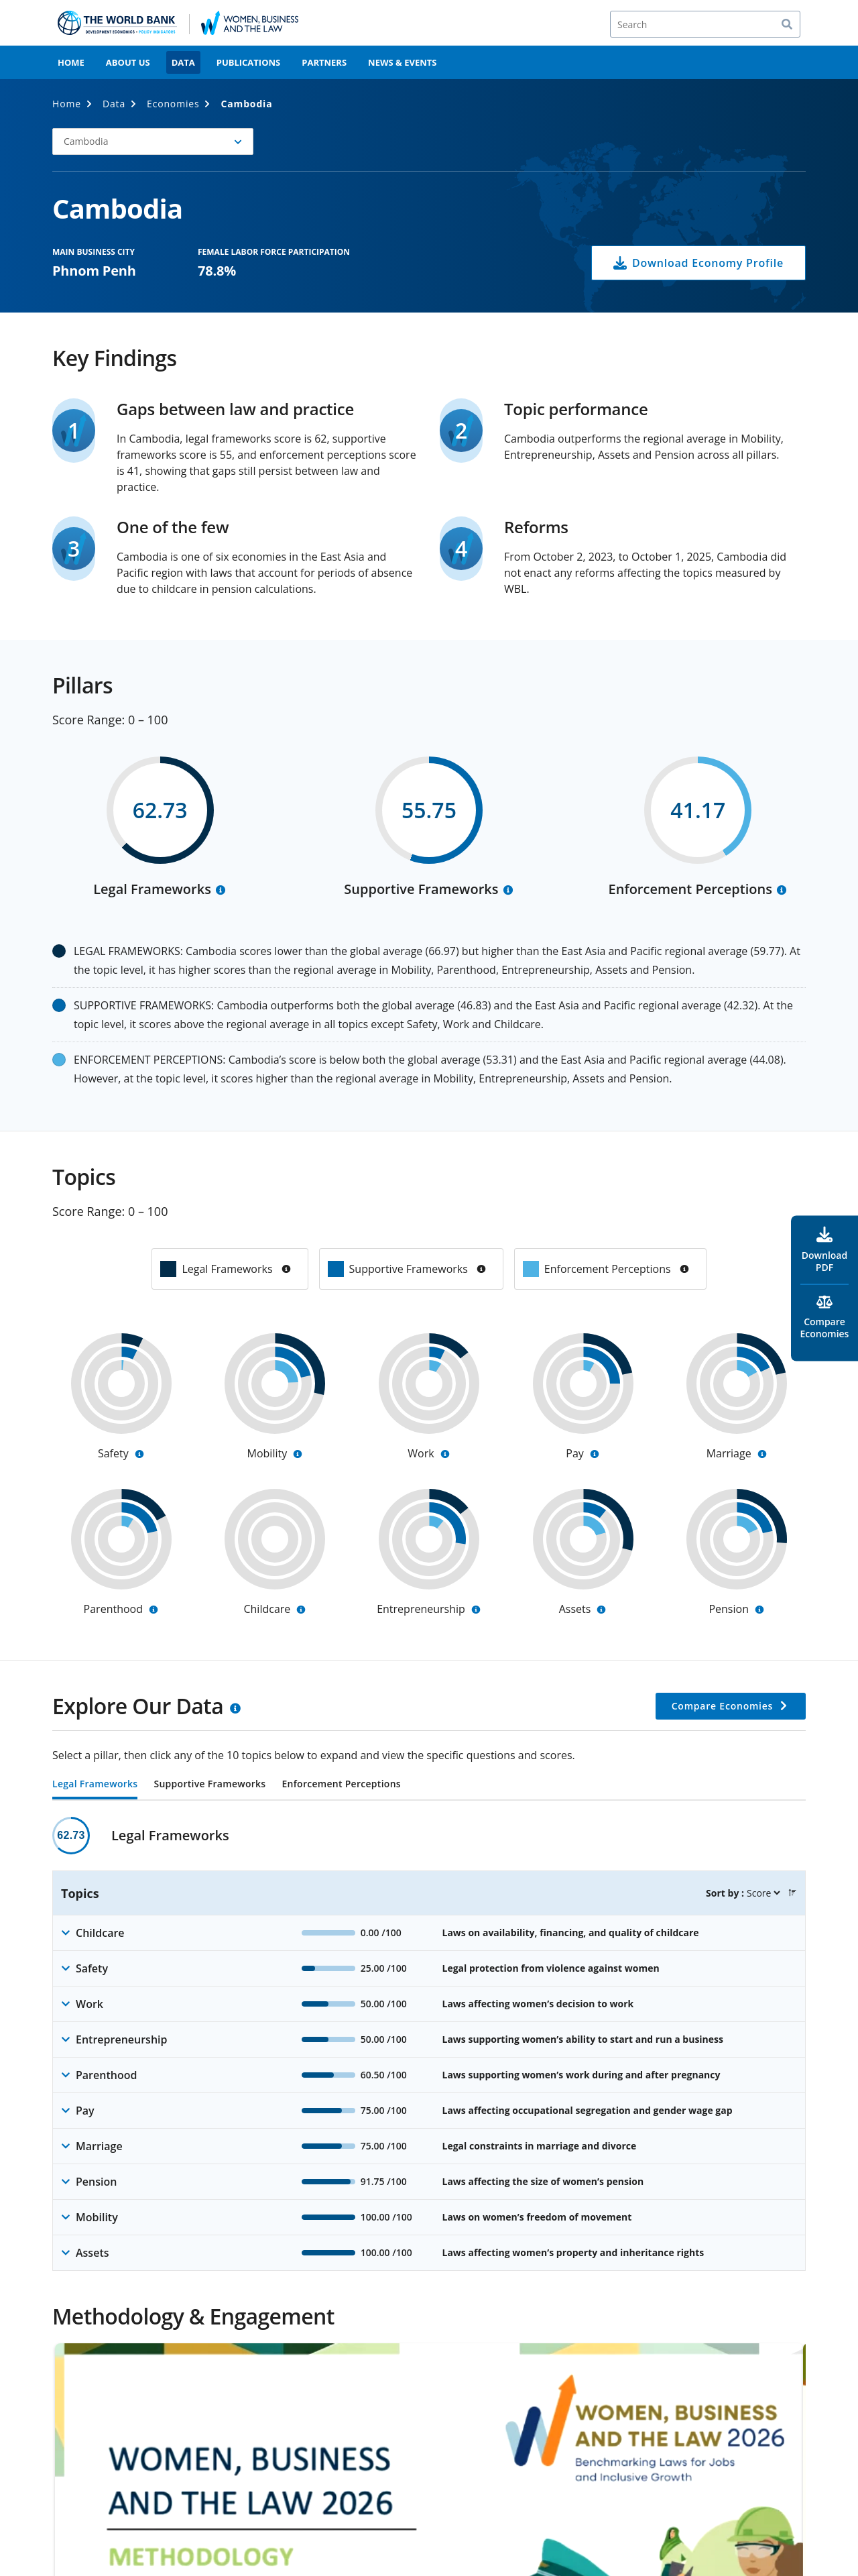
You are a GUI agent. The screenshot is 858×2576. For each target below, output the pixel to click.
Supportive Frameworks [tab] (209, 1784)
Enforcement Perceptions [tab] (341, 1784)
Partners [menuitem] (324, 62)
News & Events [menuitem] (402, 62)
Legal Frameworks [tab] (94, 1784)
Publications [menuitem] (249, 62)
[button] (152, 141)
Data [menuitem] (183, 62)
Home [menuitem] (71, 62)
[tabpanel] (429, 2044)
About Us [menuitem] (128, 62)
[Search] (705, 24)
